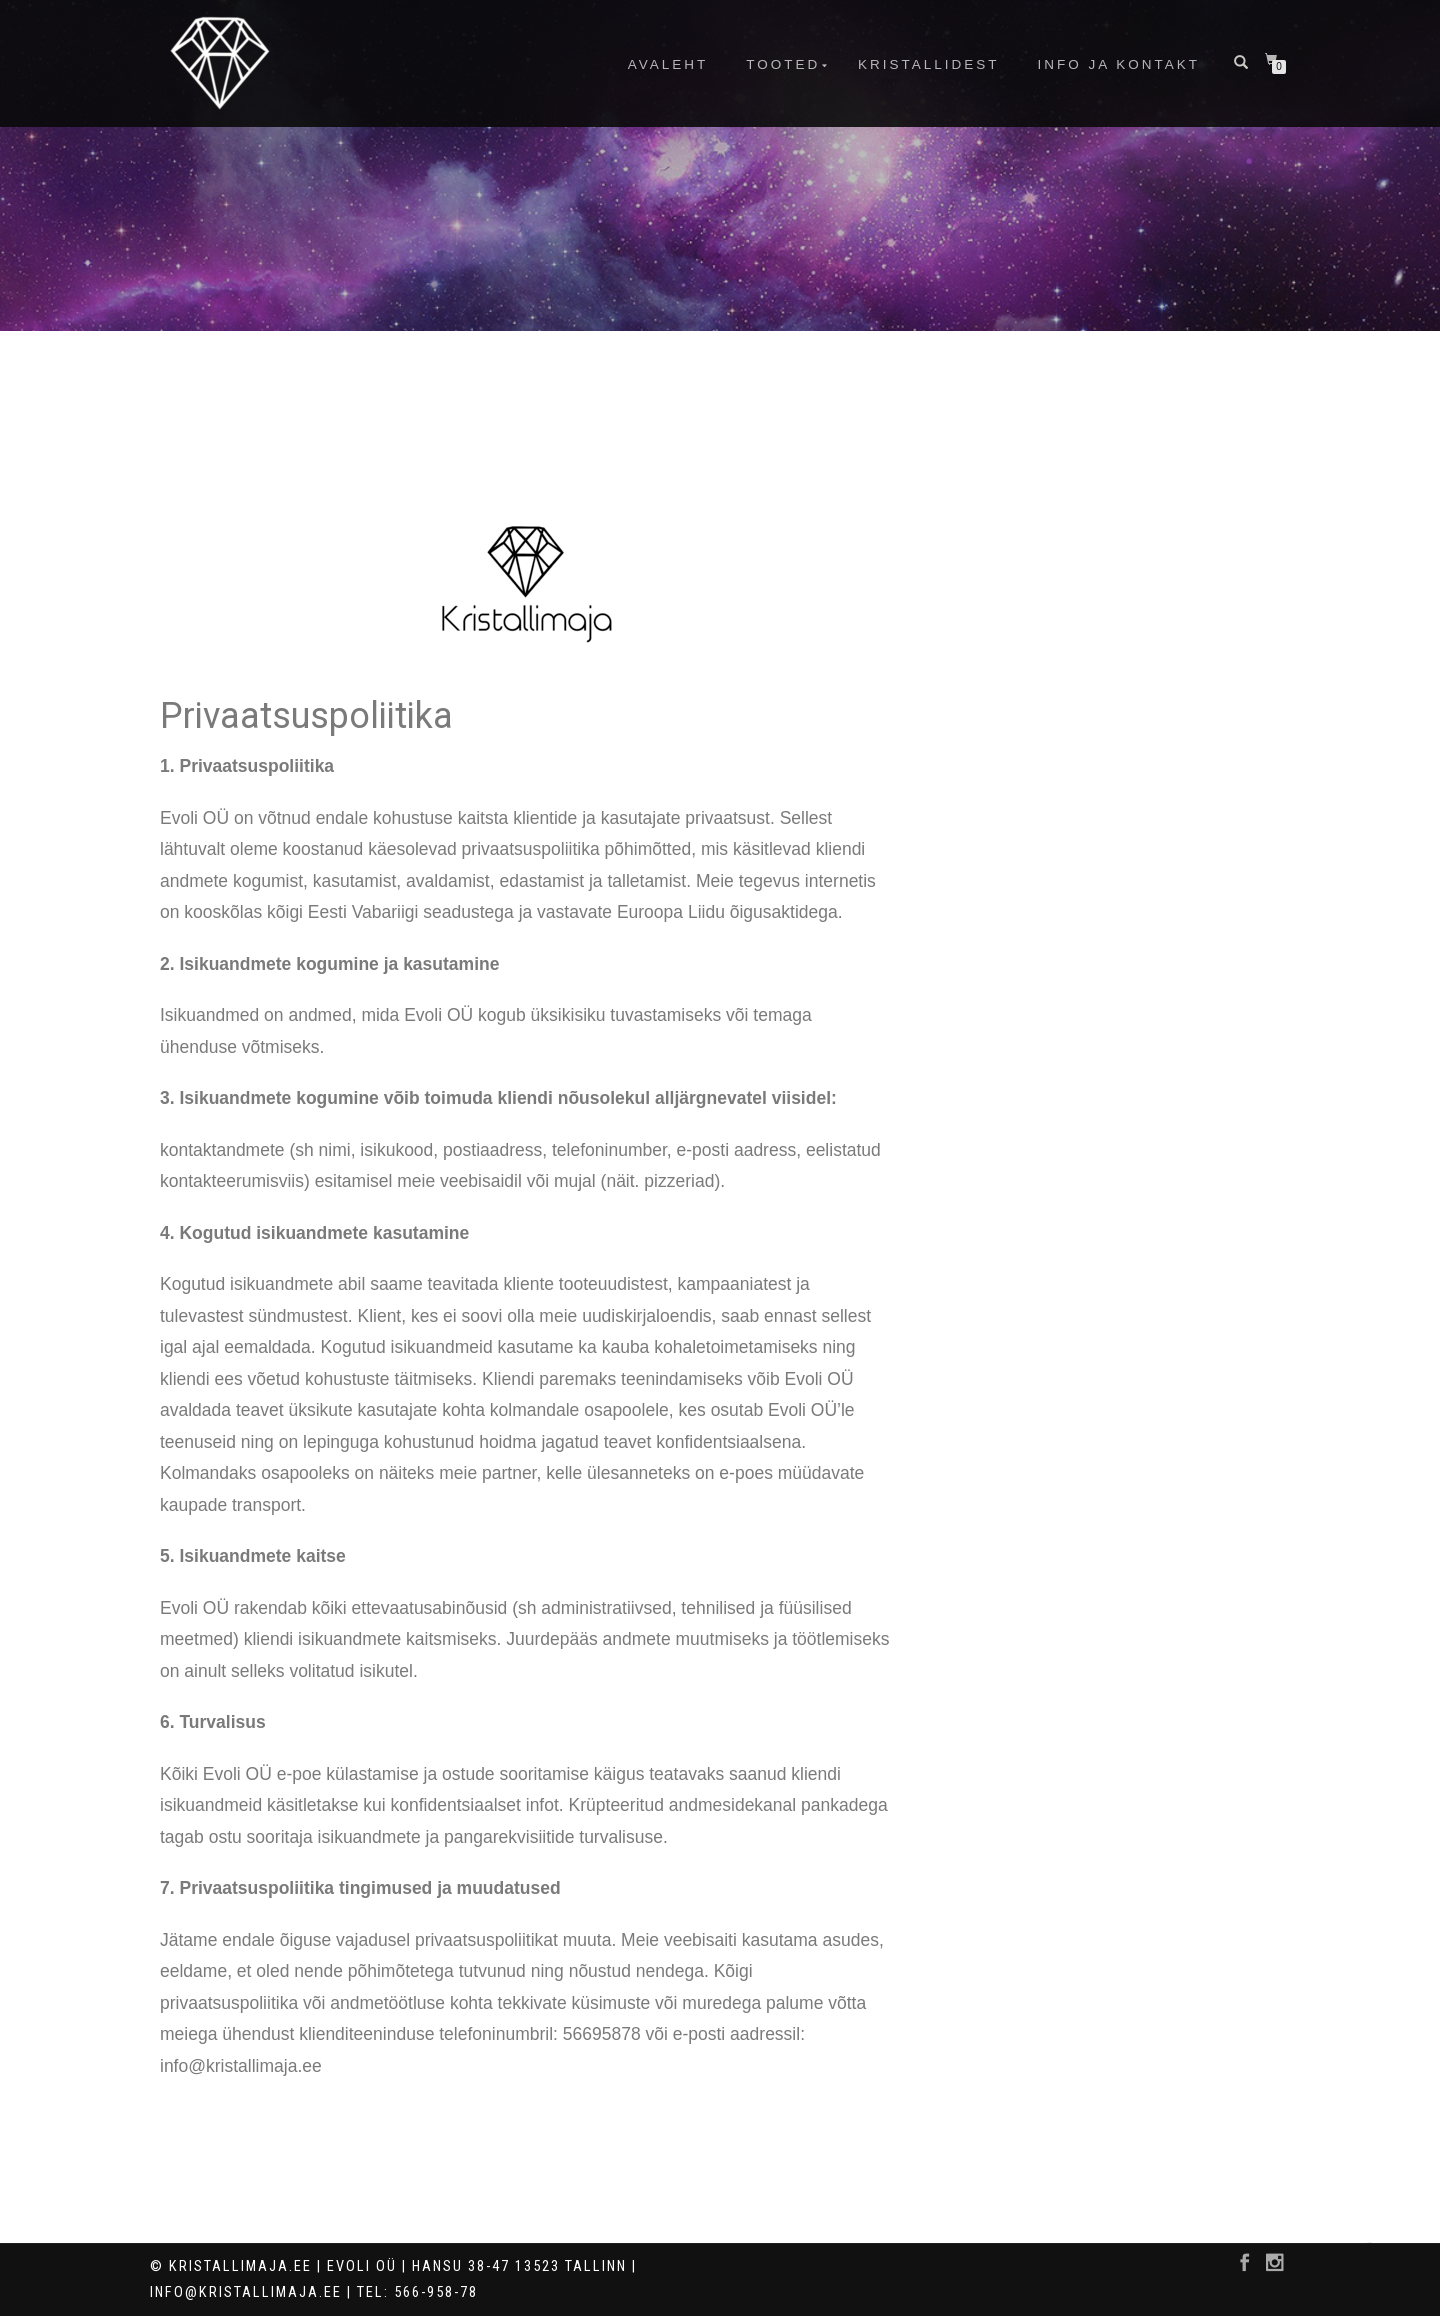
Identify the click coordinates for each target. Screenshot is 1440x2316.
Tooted (783, 64)
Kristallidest (929, 64)
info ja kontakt (1118, 64)
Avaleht (668, 64)
